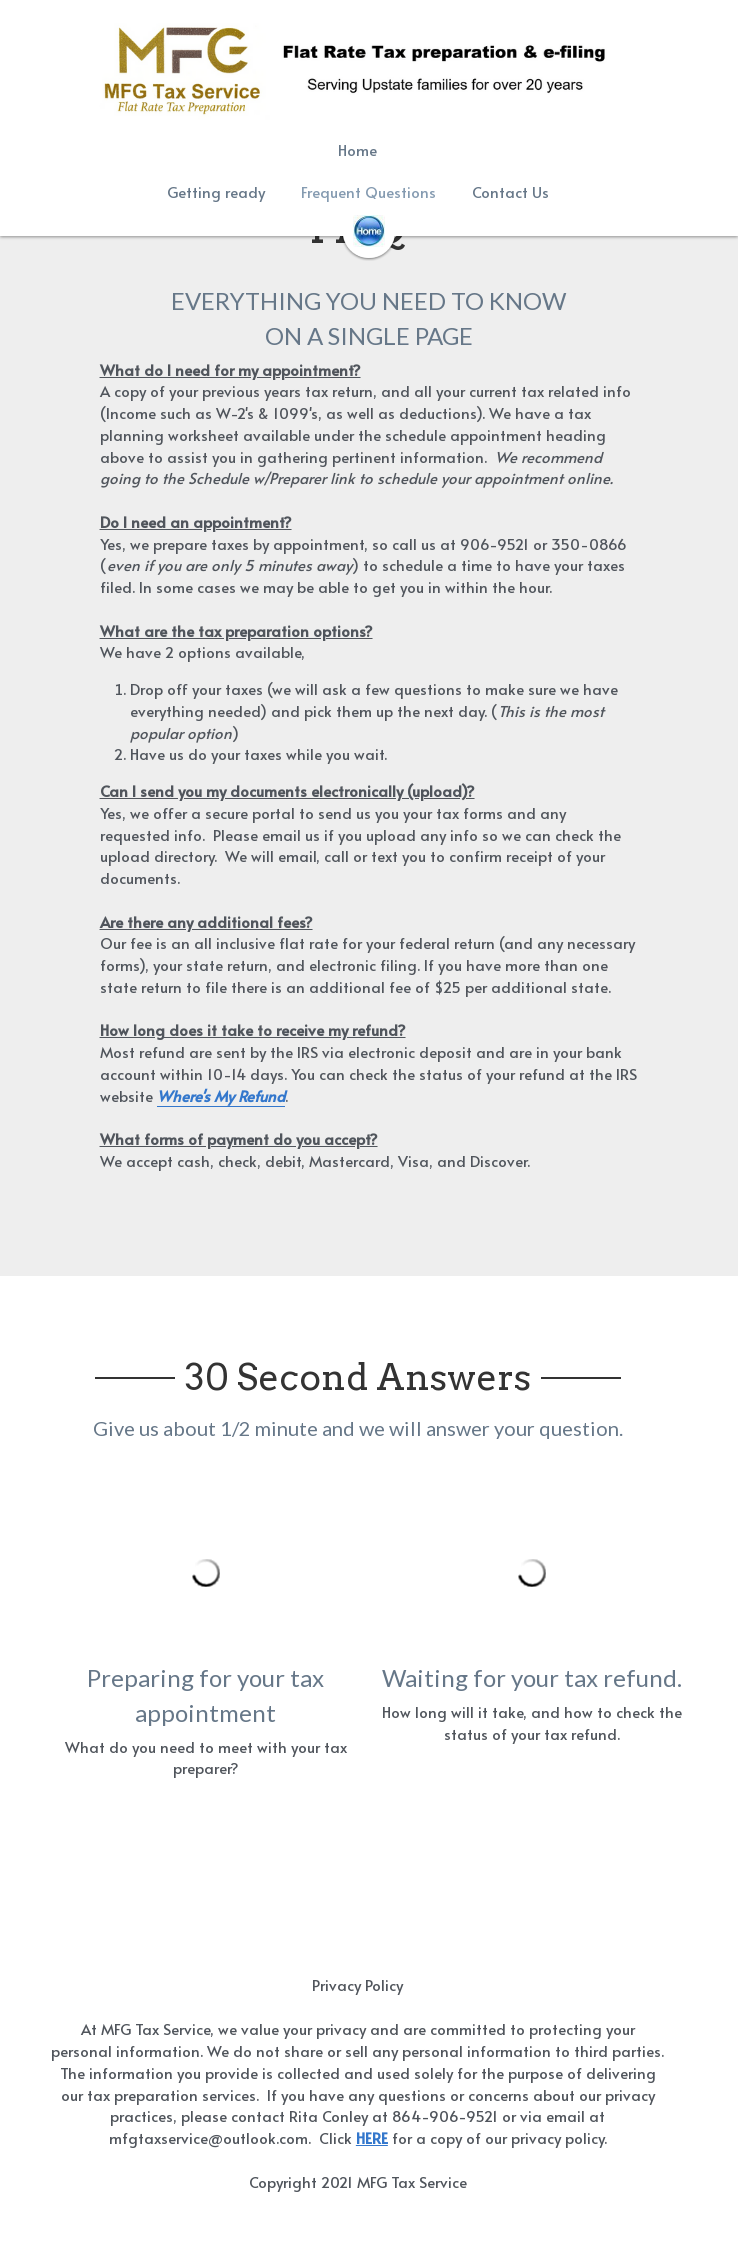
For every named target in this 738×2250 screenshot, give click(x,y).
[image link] (369, 229)
